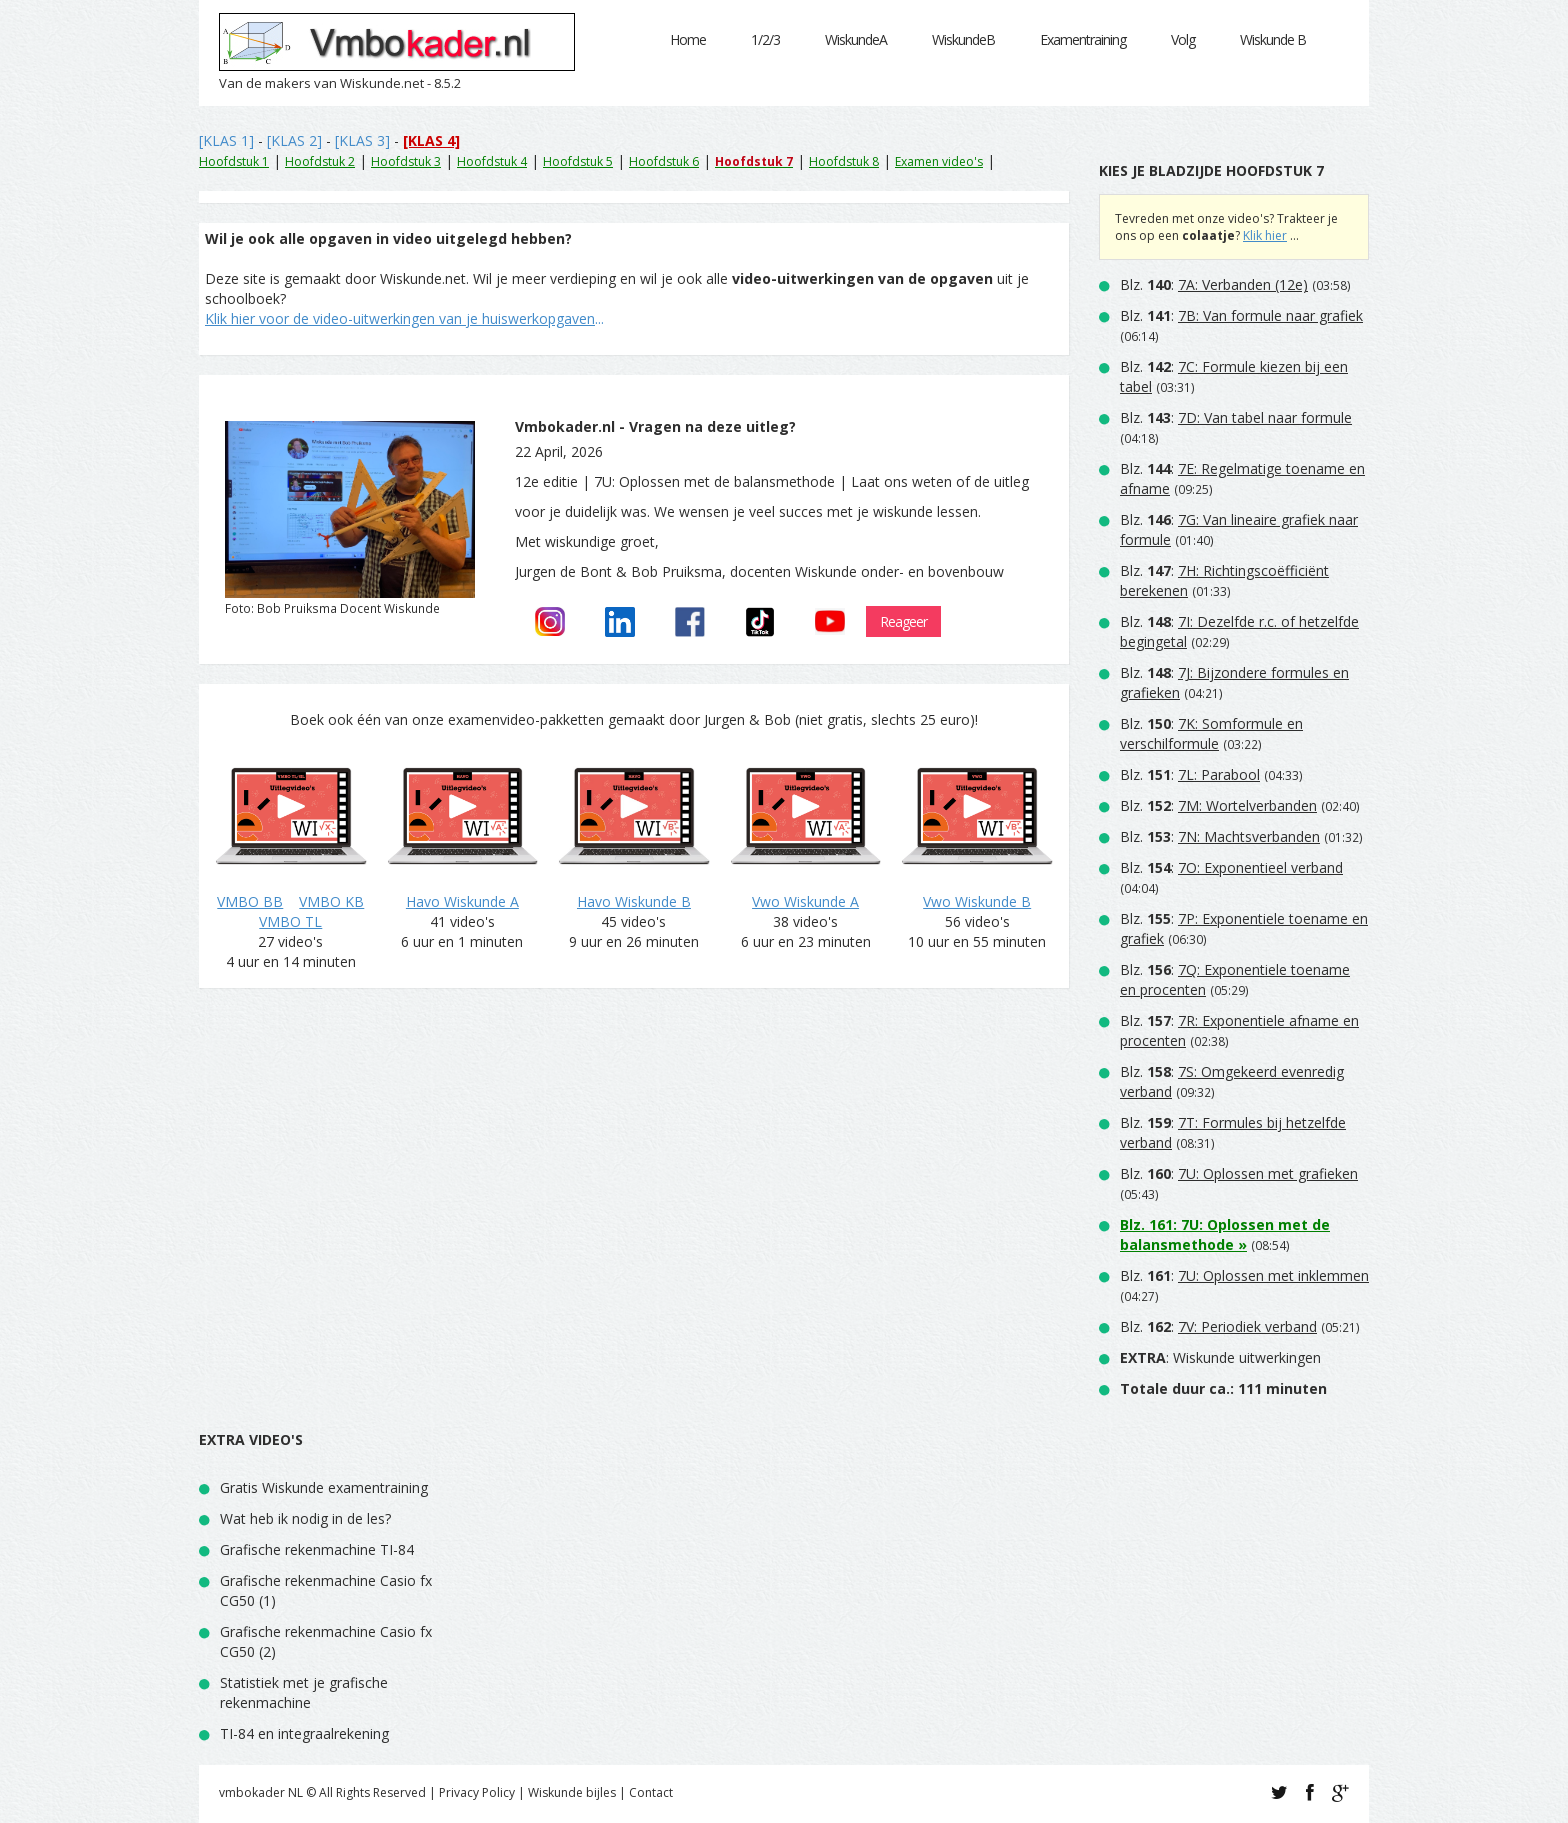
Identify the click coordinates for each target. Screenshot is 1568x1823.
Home (688, 39)
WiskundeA (856, 39)
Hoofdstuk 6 (664, 161)
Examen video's (939, 161)
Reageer (903, 621)
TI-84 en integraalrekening (304, 1733)
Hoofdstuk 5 (578, 161)
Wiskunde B (1273, 39)
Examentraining (1083, 39)
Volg (1183, 39)
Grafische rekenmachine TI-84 (317, 1549)
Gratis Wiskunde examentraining (324, 1487)
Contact (651, 1792)
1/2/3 (765, 39)
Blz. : (1214, 284)
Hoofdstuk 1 (234, 161)
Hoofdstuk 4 (492, 161)
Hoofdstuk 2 (320, 161)
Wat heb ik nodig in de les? (305, 1518)
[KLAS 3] (362, 140)
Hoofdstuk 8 (844, 161)
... (404, 318)
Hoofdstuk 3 (406, 161)
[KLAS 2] (294, 140)
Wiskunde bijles (572, 1792)
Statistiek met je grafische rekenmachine (304, 1692)
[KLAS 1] (226, 140)
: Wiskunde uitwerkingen (1220, 1357)
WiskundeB (963, 39)
